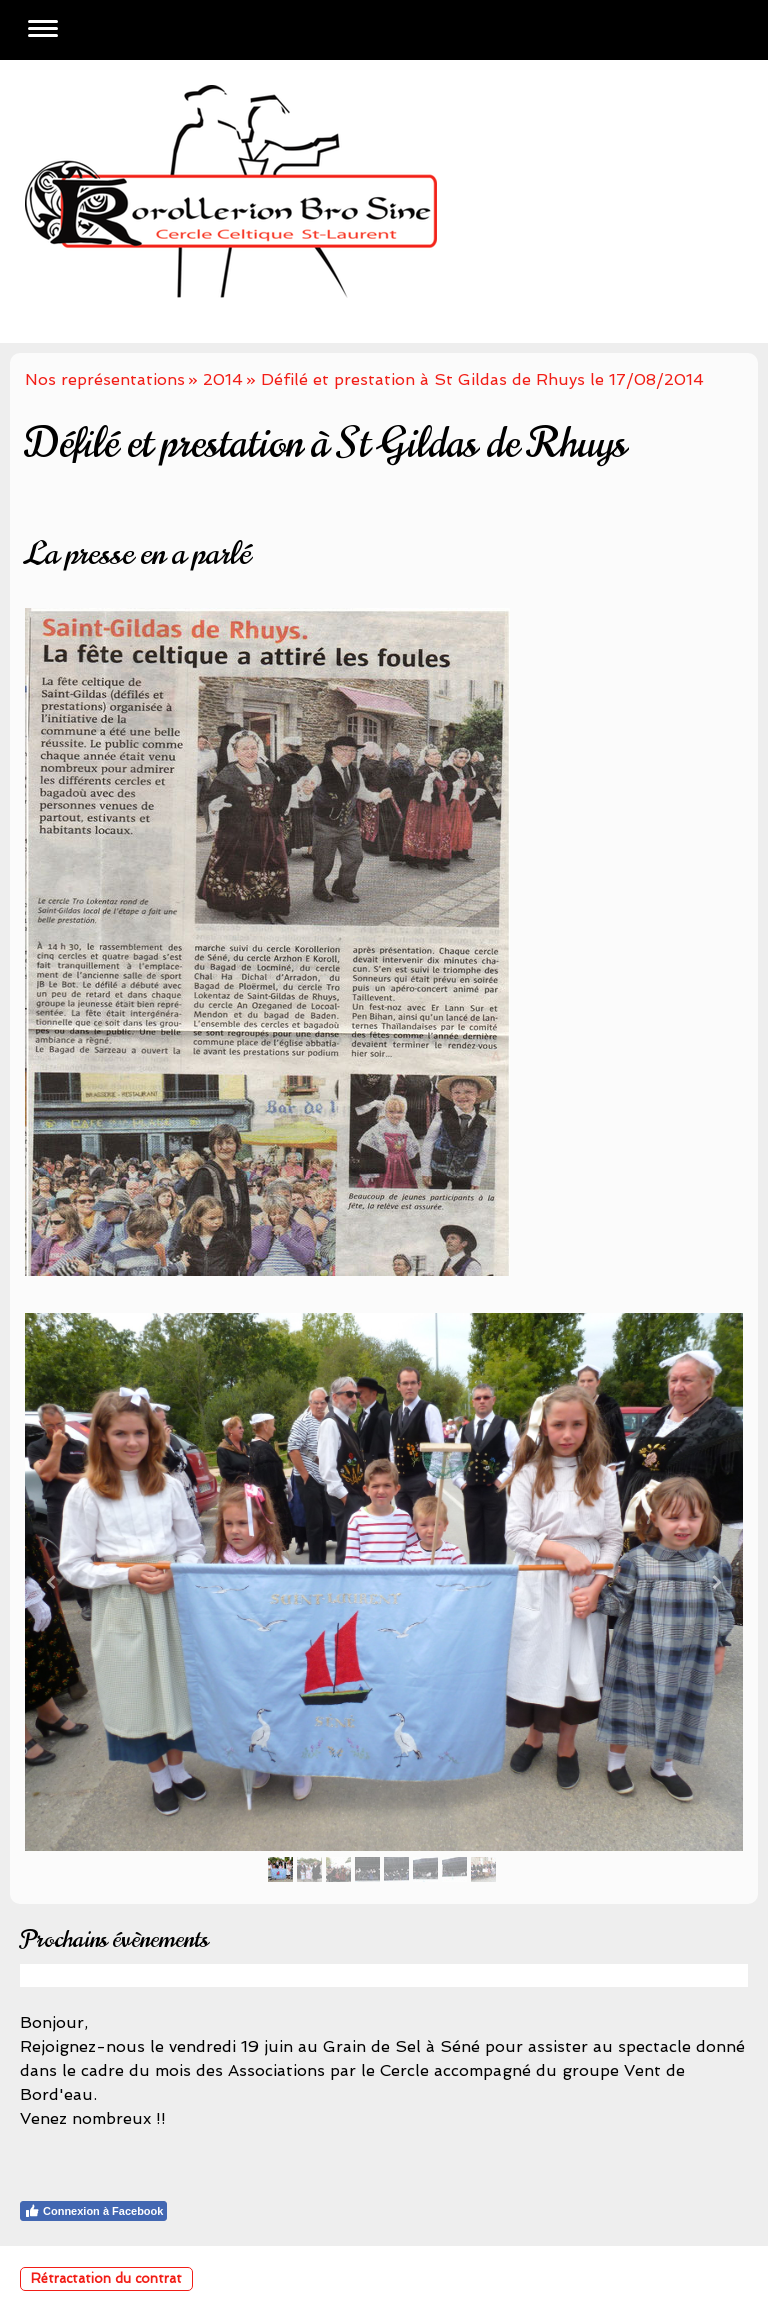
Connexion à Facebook (93, 2211)
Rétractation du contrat (106, 2278)
